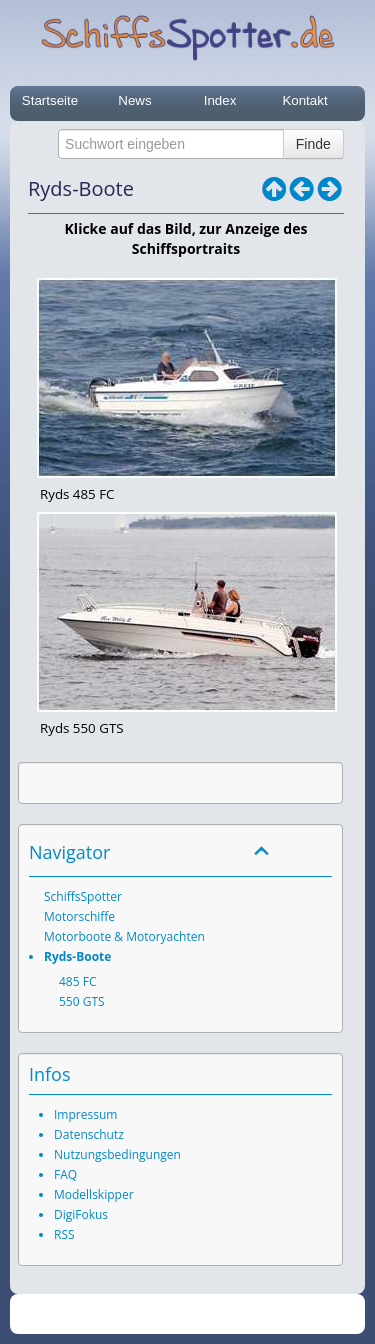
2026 (145, 1314)
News (134, 100)
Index (220, 100)
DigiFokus (81, 1214)
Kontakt (304, 100)
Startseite (50, 100)
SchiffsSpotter (83, 896)
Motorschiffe (79, 916)
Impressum (85, 1114)
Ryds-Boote (77, 956)
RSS (64, 1234)
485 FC (77, 981)
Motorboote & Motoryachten (124, 936)
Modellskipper (94, 1194)
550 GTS (82, 1001)
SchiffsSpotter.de (210, 1314)
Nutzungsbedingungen (117, 1154)
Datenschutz (89, 1134)
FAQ (65, 1174)
